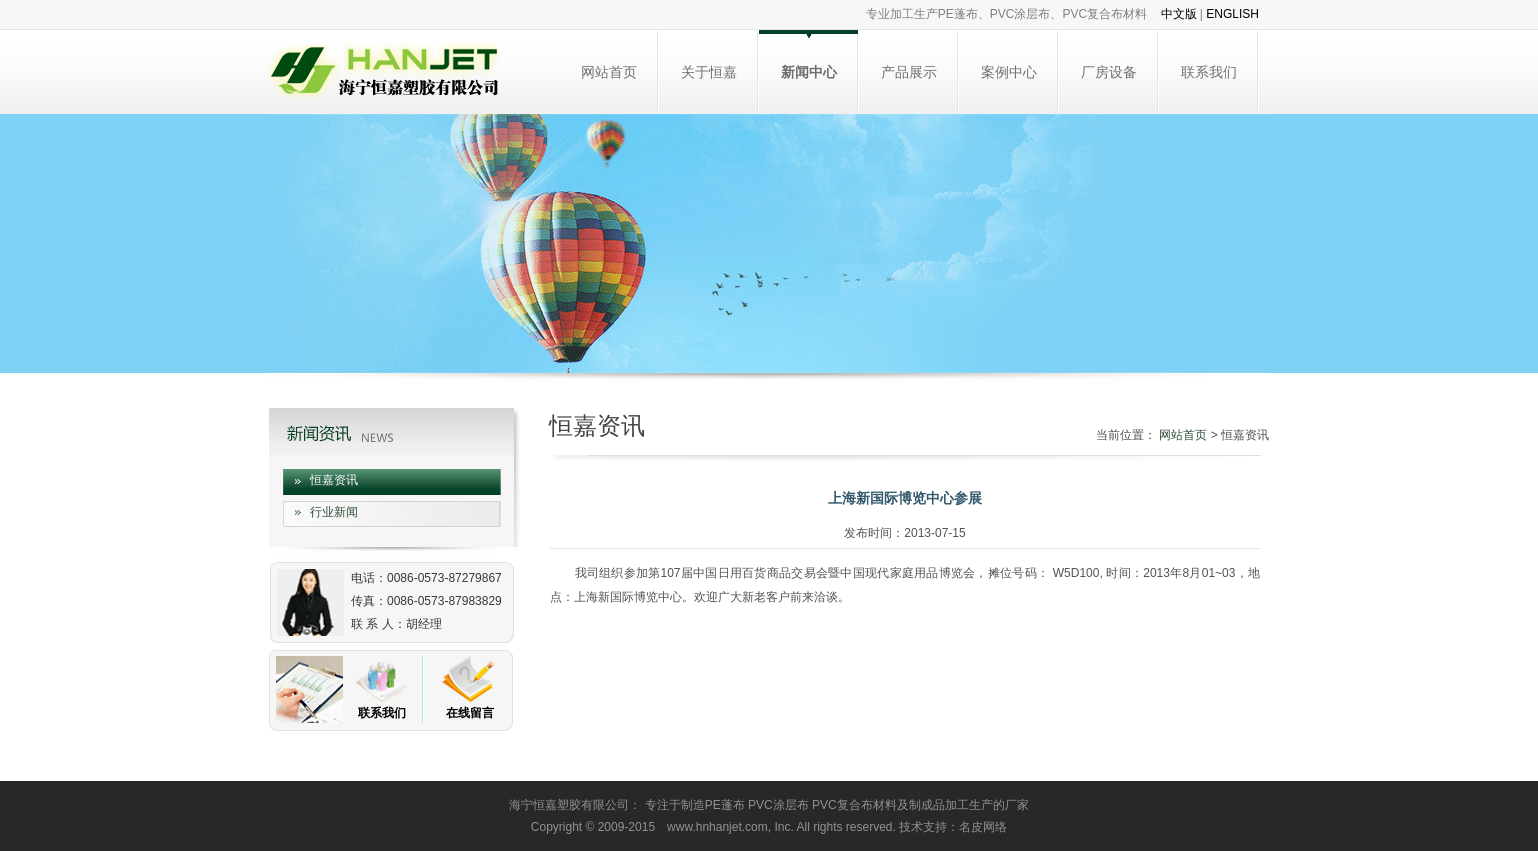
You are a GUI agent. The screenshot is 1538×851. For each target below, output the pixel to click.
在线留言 (470, 713)
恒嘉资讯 (334, 480)
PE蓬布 (725, 805)
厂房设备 (1109, 72)
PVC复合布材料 (854, 805)
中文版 (1179, 14)
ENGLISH (1232, 14)
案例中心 (1009, 72)
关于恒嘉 (709, 72)
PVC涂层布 (778, 805)
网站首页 (609, 72)
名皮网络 (983, 827)
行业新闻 (334, 512)
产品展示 (909, 72)
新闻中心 (809, 72)
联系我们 (1209, 72)
